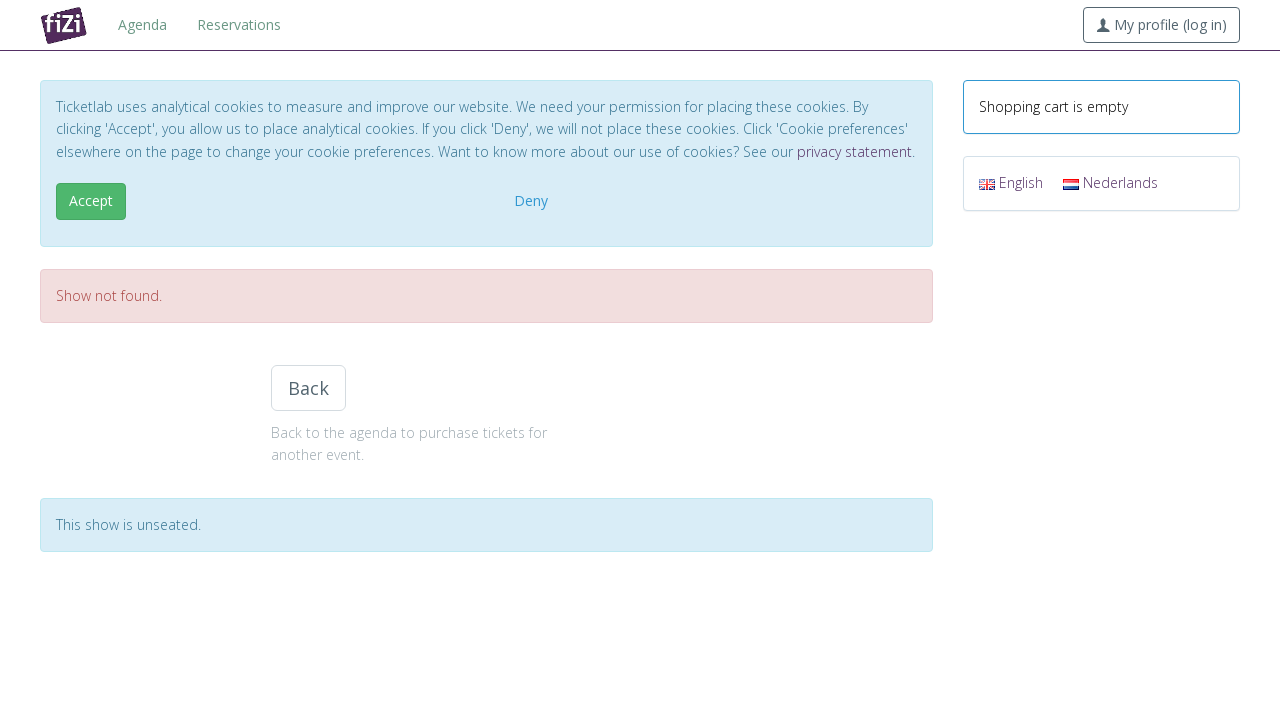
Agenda (142, 24)
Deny (531, 200)
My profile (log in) (1161, 24)
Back (308, 388)
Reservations (239, 24)
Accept (91, 200)
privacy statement (854, 151)
